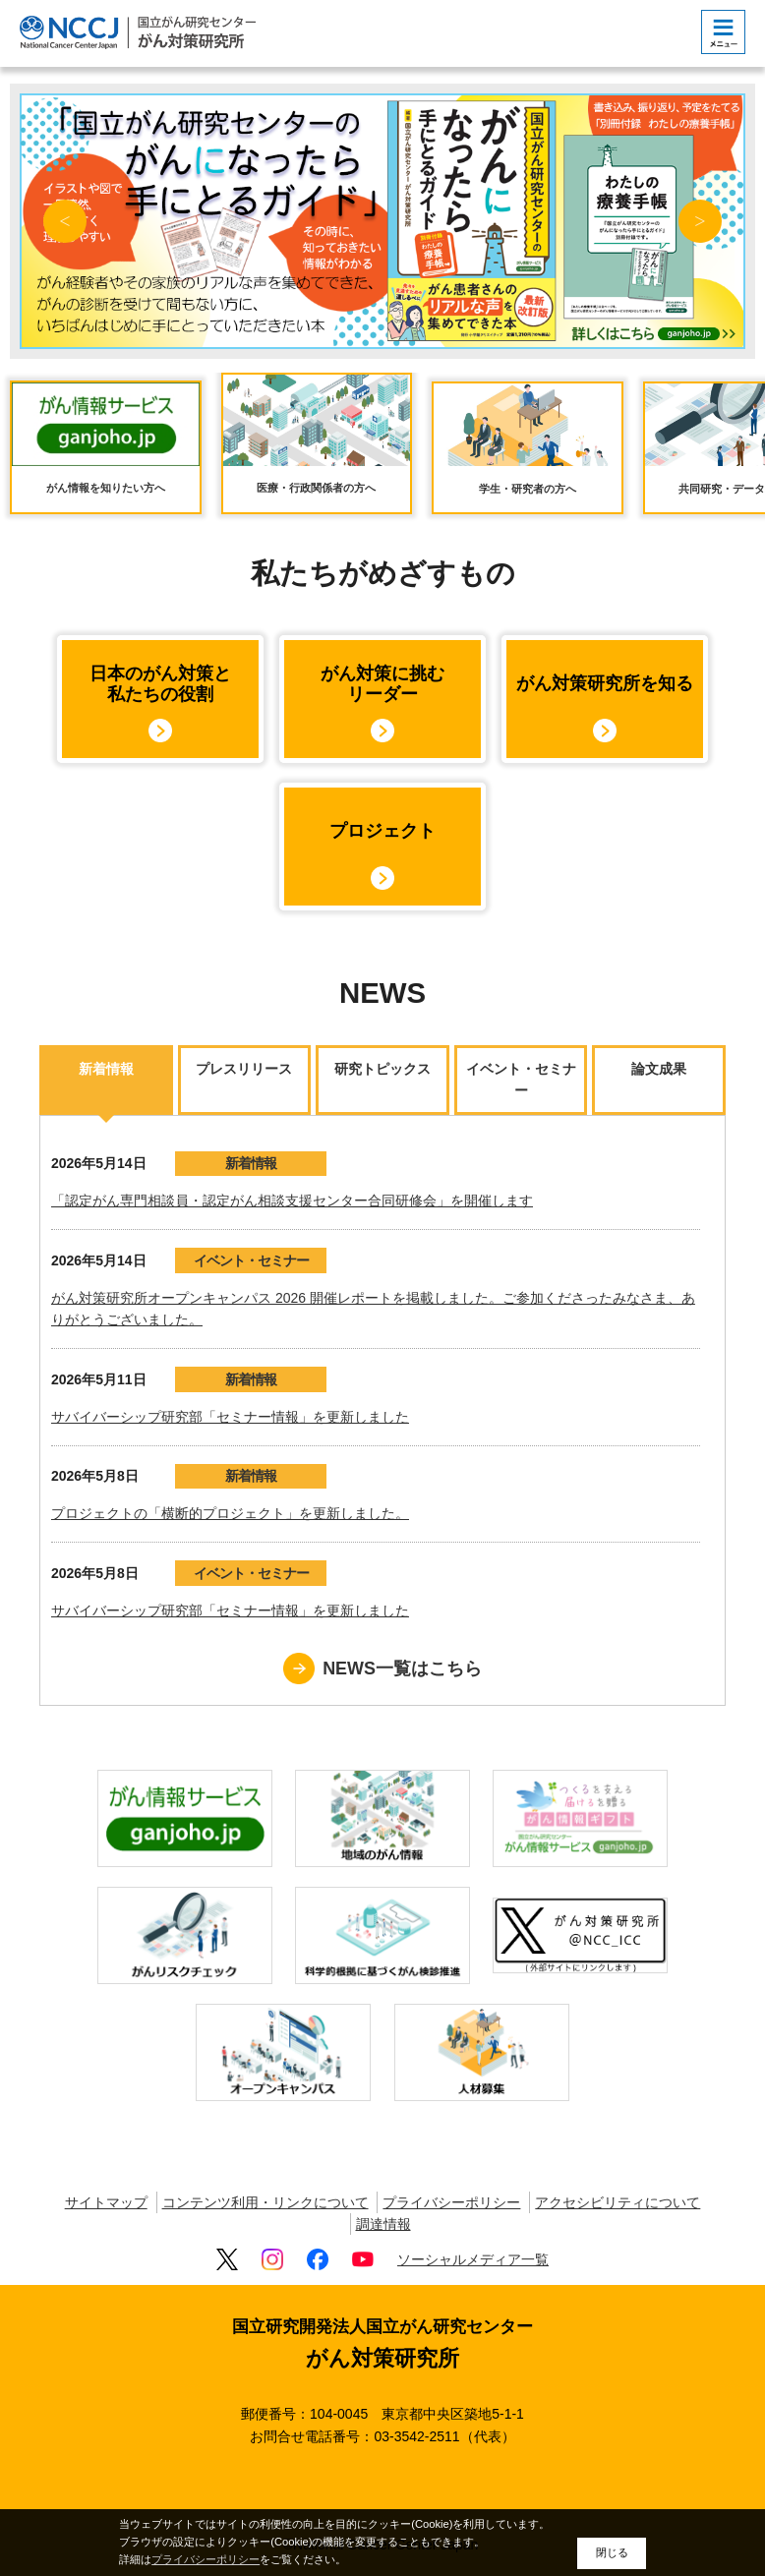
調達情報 (383, 2224)
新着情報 (106, 1069)
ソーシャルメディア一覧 (473, 2259)
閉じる (612, 2552)
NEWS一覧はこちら (402, 1668)
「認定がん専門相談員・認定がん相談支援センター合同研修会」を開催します (292, 1200)
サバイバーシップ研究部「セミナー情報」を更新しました (230, 1417)
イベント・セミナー (251, 1260)
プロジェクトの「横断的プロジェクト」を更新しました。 (230, 1513)
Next (700, 221)
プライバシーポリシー (451, 2202)
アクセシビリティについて (617, 2202)
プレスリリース (244, 1069)
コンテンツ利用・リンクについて (265, 2202)
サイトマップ (106, 2202)
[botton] (723, 32)
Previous (65, 221)
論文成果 (658, 1069)
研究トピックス (382, 1069)
